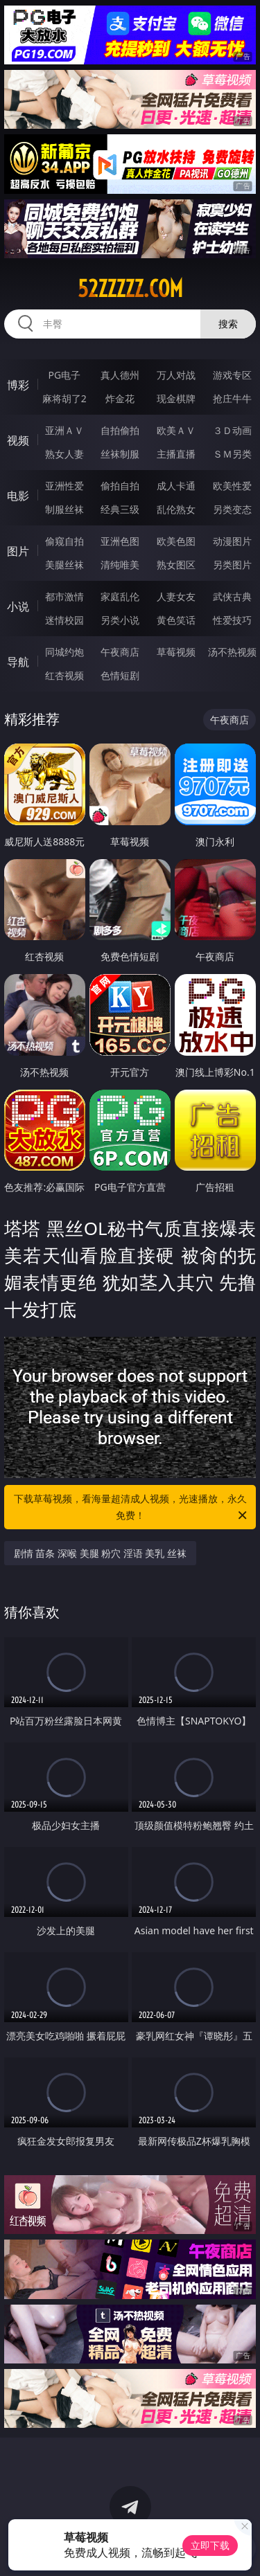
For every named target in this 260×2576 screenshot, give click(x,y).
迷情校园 (64, 620)
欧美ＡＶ (176, 430)
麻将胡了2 (64, 398)
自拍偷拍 (120, 430)
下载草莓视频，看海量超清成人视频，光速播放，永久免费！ (132, 1508)
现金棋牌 (176, 398)
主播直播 (176, 453)
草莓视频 (176, 651)
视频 (18, 440)
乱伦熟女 (176, 509)
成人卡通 (176, 485)
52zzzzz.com (130, 289)
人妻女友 (176, 596)
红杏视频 (64, 675)
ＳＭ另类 (232, 453)
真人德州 (120, 374)
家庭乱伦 (120, 596)
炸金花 (120, 398)
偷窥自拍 (64, 541)
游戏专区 (232, 374)
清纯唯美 (120, 564)
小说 (18, 606)
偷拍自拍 (120, 485)
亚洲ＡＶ (64, 430)
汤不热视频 (232, 651)
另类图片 (232, 564)
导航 (18, 661)
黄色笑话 (176, 620)
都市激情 (64, 596)
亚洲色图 (120, 541)
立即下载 (210, 2545)
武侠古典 (232, 596)
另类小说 (120, 620)
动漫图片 (232, 541)
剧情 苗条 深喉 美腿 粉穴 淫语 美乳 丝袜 (100, 1553)
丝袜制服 (120, 453)
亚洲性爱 (64, 485)
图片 (18, 551)
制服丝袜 (64, 509)
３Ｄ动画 (232, 430)
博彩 (18, 385)
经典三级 (120, 509)
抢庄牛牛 (232, 398)
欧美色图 (176, 541)
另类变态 (232, 509)
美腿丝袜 (64, 564)
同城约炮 (64, 651)
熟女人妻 (64, 453)
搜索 (228, 323)
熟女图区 (176, 564)
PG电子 (64, 374)
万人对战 (176, 374)
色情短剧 (120, 675)
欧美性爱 (232, 485)
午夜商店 (120, 651)
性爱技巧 (232, 620)
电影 (18, 495)
